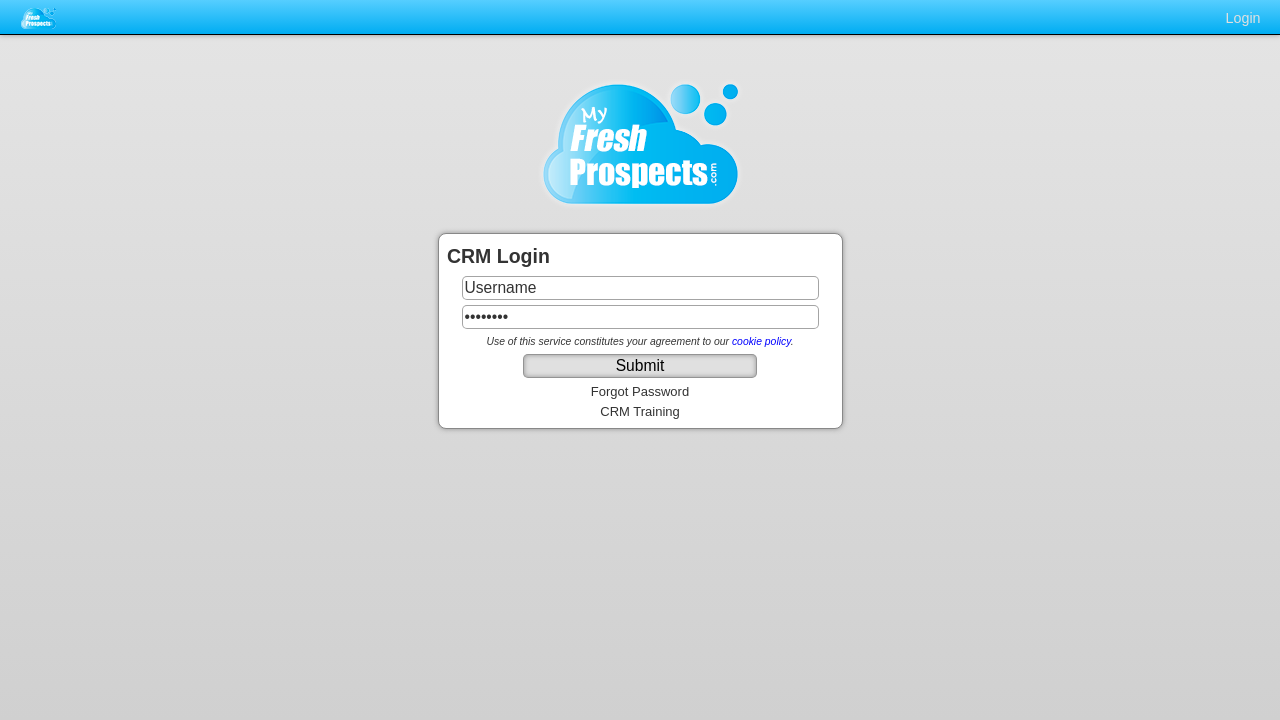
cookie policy (761, 341)
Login (1243, 18)
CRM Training (639, 411)
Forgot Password (640, 391)
